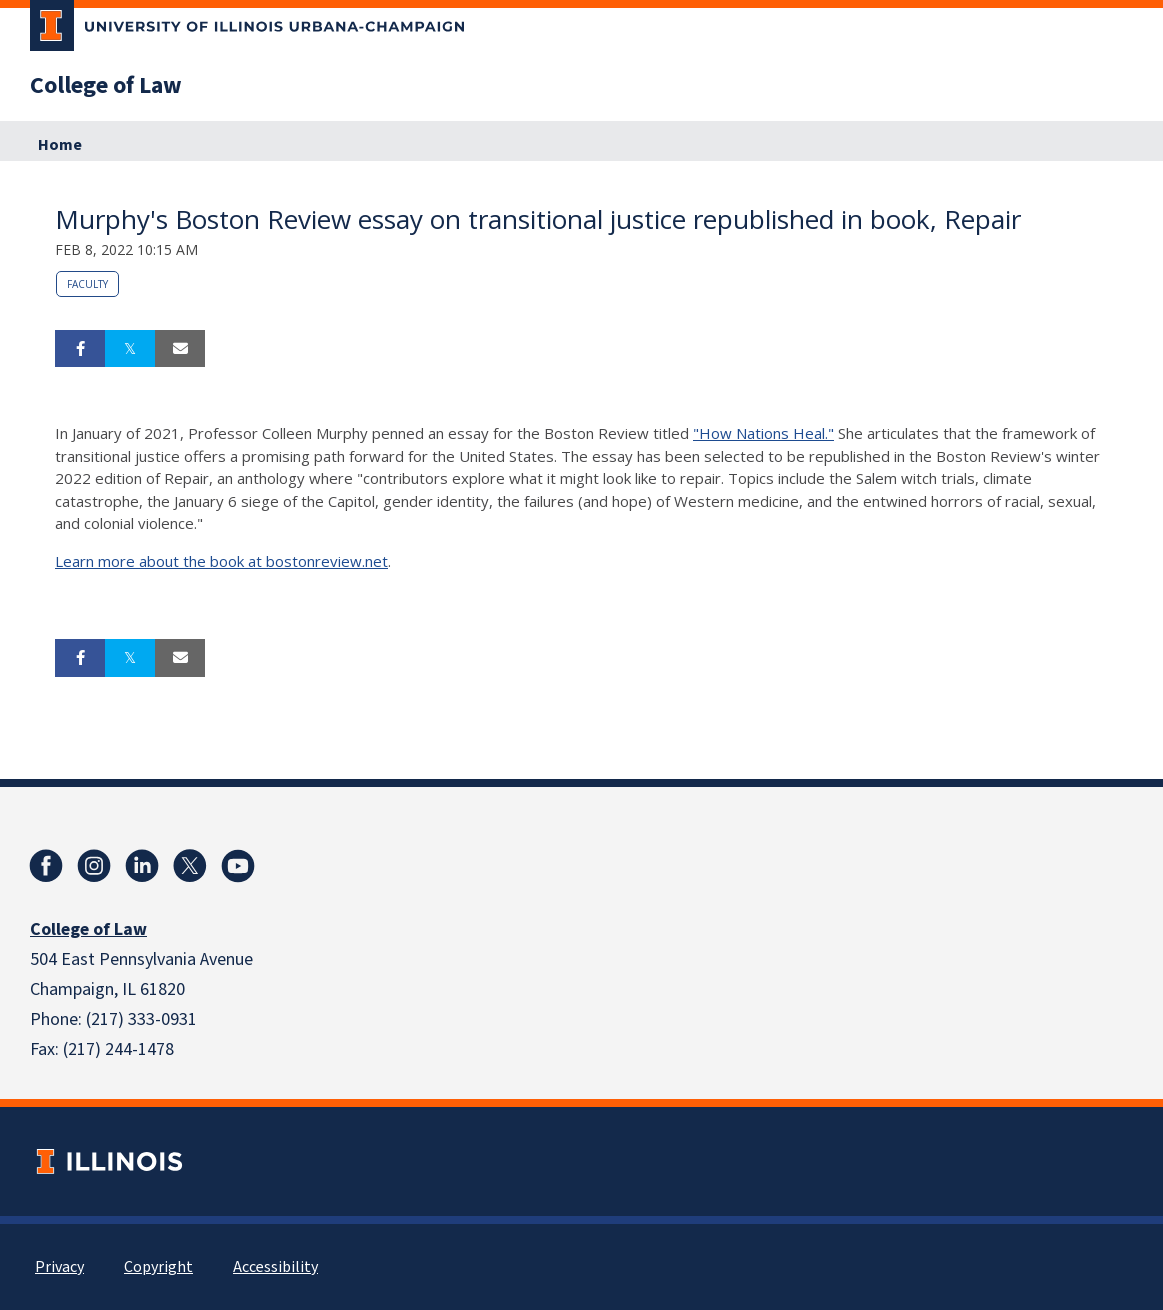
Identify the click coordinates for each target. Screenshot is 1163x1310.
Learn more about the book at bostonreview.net (221, 561)
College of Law (106, 86)
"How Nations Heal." (763, 433)
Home (60, 145)
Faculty (87, 284)
